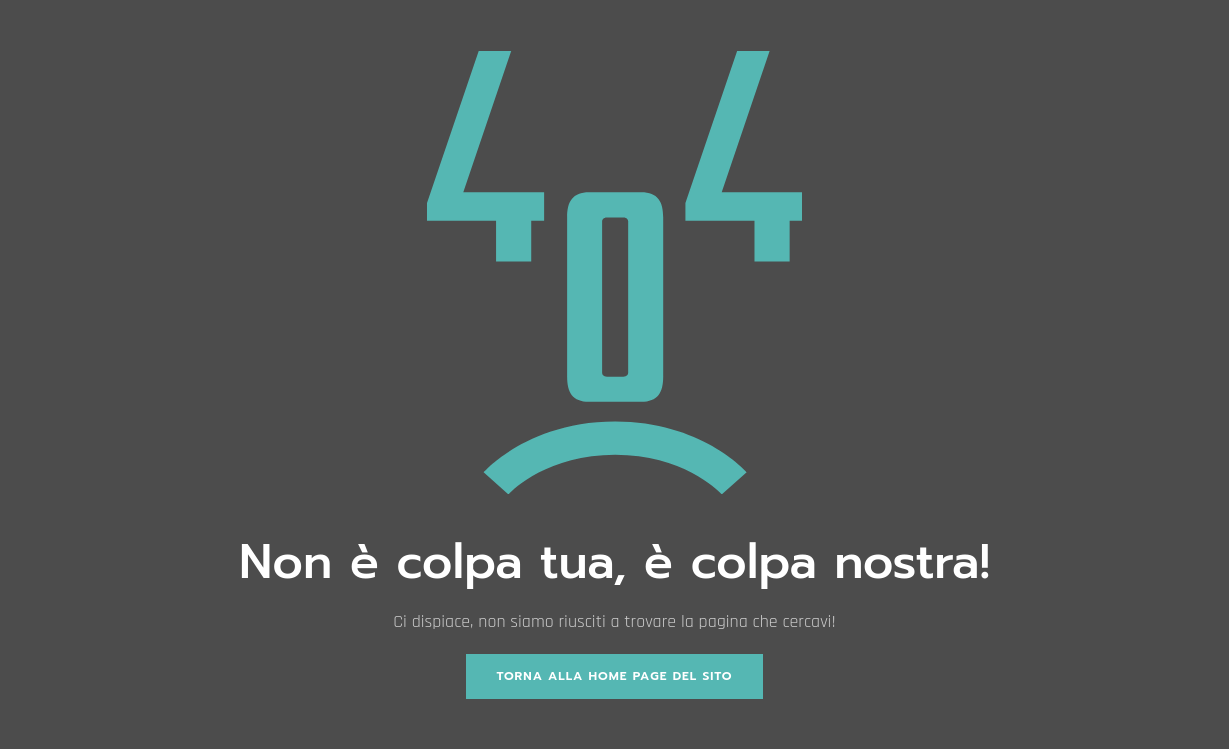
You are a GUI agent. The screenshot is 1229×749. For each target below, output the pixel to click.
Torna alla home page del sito (614, 676)
